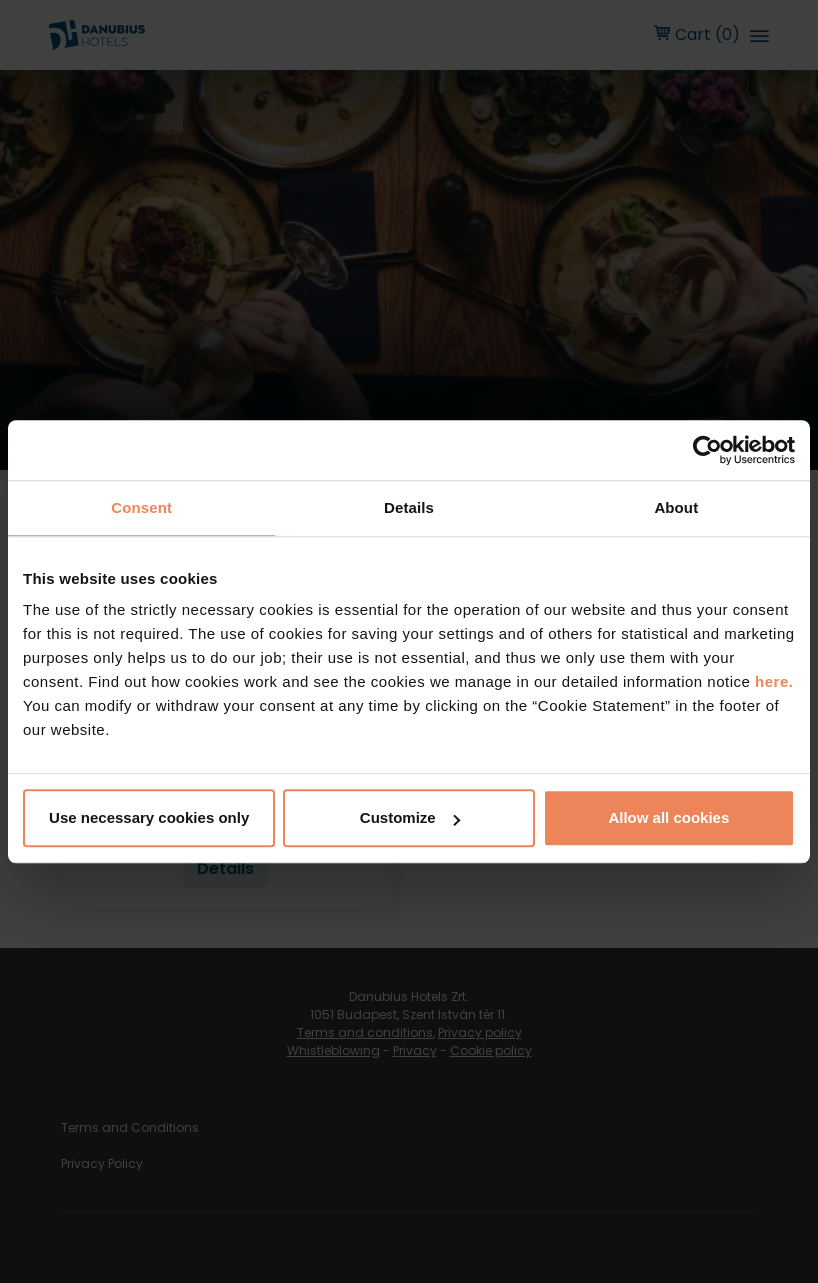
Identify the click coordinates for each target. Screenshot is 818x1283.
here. (774, 681)
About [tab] (676, 507)
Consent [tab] (141, 507)
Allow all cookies (668, 817)
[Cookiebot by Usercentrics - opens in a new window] (707, 450)
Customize (410, 817)
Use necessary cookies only (149, 817)
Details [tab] (409, 507)
